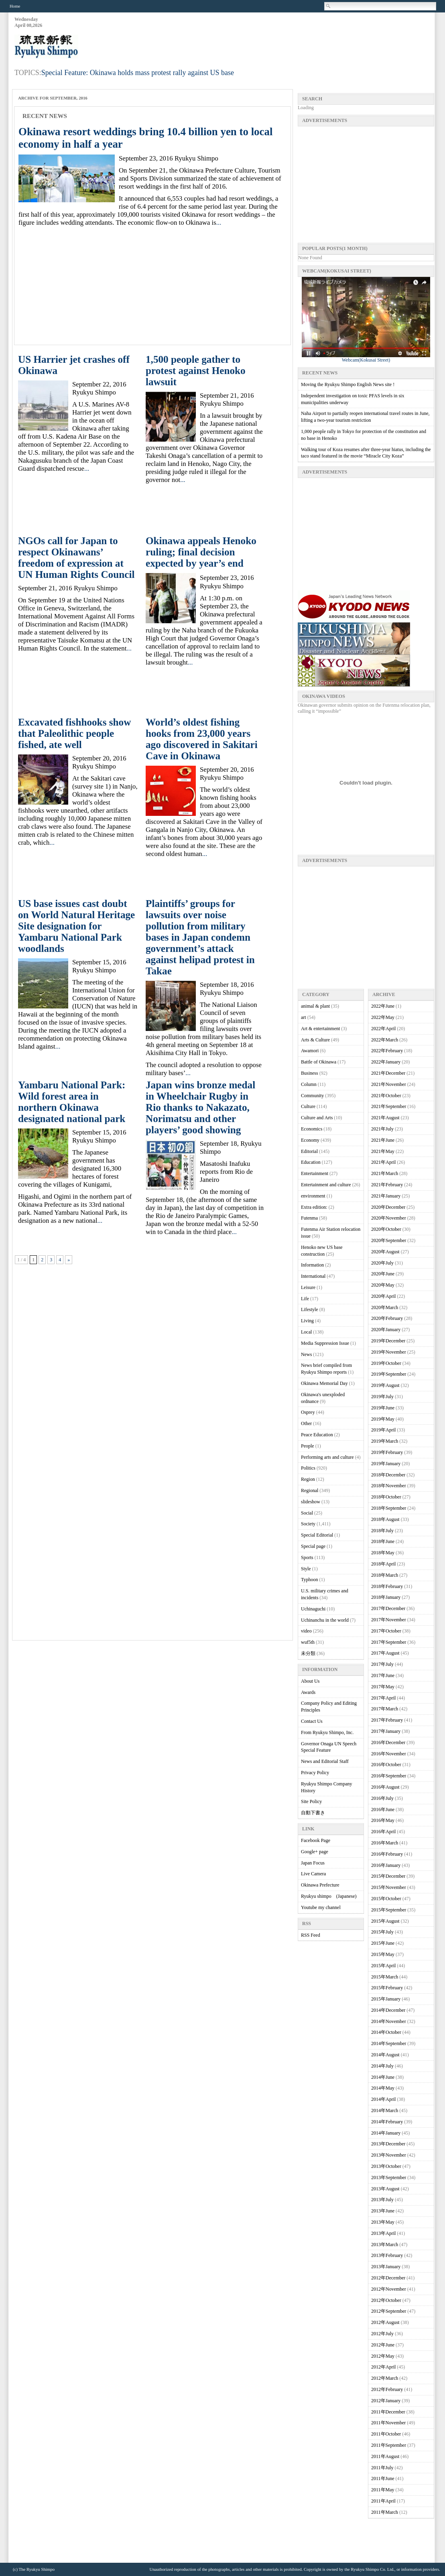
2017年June (382, 1675)
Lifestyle (309, 1309)
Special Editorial (317, 1535)
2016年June (382, 1809)
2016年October (386, 1764)
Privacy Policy (315, 1772)
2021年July (382, 1129)
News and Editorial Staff (325, 1761)
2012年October (386, 2300)
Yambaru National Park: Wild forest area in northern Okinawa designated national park (71, 1102)
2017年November (388, 1619)
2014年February (387, 2122)
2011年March (384, 2512)
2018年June (382, 1541)
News (306, 1354)
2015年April (383, 1965)
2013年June (382, 2211)
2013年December (388, 2144)
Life (305, 1298)
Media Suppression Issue (325, 1343)
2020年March (384, 1307)
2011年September (388, 2445)
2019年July (382, 1396)
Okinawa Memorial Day (324, 1383)
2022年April (383, 1028)
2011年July (382, 2467)
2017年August (385, 1653)
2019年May (382, 1419)
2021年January (385, 1196)
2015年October (386, 1898)
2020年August (385, 1251)
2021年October (386, 1095)
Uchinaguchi (313, 1609)
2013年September (388, 2177)
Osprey (308, 1412)
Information (312, 1265)
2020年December (388, 1207)
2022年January (385, 1062)
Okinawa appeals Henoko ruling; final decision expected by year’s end (201, 552)
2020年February (387, 1318)
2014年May (382, 2088)
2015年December (388, 1876)
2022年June (382, 1006)
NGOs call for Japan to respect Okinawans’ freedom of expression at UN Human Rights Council (76, 557)
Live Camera (313, 1874)
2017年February (387, 1720)
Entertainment (314, 1173)
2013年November (388, 2155)
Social (307, 1513)
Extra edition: (314, 1207)
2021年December (388, 1073)
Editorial (309, 1151)
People (307, 1446)
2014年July (382, 2066)
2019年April (383, 1430)
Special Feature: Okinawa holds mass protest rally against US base (137, 73)
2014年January (385, 2133)
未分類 (308, 1653)
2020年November (388, 1218)
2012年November (388, 2289)
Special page (313, 1546)
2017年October (386, 1631)
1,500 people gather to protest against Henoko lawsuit (196, 370)
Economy (310, 1140)
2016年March (384, 1843)
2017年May (382, 1687)
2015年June (382, 1943)
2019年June (382, 1408)
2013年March (384, 2244)
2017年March (384, 1709)
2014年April (383, 2099)
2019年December (388, 1341)
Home (15, 6)
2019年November (388, 1352)
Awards (308, 1692)
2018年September (388, 1508)
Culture (308, 1106)
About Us (310, 1681)
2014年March (384, 2110)
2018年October (386, 1497)
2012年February (387, 2389)
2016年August (385, 1787)
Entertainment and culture (326, 1184)
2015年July (382, 1932)
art (303, 1017)
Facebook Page (315, 1840)
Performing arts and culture (327, 1457)
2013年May (382, 2222)
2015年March (384, 1977)
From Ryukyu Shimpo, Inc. (327, 1732)
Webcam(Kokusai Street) (366, 358)
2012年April (383, 2367)
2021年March (384, 1173)
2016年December (388, 1742)
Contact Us (312, 1721)
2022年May (382, 1017)
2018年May (382, 1552)
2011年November (388, 2423)
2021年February (387, 1184)
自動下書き (313, 1813)
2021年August (385, 1117)
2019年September (388, 1374)
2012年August (385, 2322)
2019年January (385, 1463)
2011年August (385, 2456)
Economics (311, 1129)
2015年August (385, 1921)
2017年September (388, 1642)
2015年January (385, 1999)
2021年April (383, 1162)
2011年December (388, 2412)
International (313, 1276)
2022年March (384, 1040)
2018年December (388, 1475)
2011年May (382, 2490)
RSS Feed (310, 1935)
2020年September (388, 1240)
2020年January (385, 1329)
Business (309, 1073)
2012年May (382, 2356)
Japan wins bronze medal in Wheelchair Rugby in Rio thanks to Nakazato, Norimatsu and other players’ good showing (200, 1107)
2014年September (388, 2043)
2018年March (384, 1575)
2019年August (385, 1385)
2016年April (383, 1831)
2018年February (387, 1586)
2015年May (382, 1954)
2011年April (383, 2501)
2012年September (388, 2311)
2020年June (382, 1274)
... (218, 222)
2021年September (388, 1106)
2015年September (388, 1910)
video (306, 1631)
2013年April (383, 2233)
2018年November (388, 1485)
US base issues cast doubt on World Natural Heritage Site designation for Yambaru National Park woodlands (76, 926)
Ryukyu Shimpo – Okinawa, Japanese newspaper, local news (74, 47)
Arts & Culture (315, 1040)
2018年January (385, 1597)
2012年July (382, 2333)
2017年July (382, 1664)
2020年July (382, 1263)
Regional (309, 1490)
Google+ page (314, 1851)
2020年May (382, 1285)
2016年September (388, 1776)
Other (306, 1423)
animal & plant (315, 1006)
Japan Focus (313, 1863)
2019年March (384, 1441)
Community (312, 1095)
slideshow (310, 1502)
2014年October (386, 2032)
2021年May (382, 1151)
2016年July (382, 1798)
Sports (307, 1557)
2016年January (385, 1865)
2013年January (385, 2266)
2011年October (386, 2434)
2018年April (383, 1564)
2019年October (386, 1363)
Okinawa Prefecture (320, 1885)
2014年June (382, 2077)
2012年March (384, 2378)
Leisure (308, 1287)
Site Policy (311, 1801)
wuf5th (308, 1642)
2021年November (388, 1084)
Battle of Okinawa (318, 1062)
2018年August (385, 1519)
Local (306, 1332)
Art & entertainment (320, 1028)
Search (328, 6)
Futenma (309, 1218)
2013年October (386, 2166)
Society (308, 1524)
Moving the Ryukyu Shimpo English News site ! (347, 384)
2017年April (383, 1698)
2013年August (385, 2189)
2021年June (382, 1140)
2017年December (388, 1608)
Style (306, 1569)
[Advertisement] (288, 36)
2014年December (388, 2010)
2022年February (387, 1050)
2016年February (387, 1854)
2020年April (383, 1296)
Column (309, 1084)
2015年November (388, 1887)
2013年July (382, 2199)
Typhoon (309, 1579)
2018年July (382, 1530)
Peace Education (317, 1434)
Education (311, 1162)
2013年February (387, 2255)
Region (308, 1479)
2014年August (385, 2055)
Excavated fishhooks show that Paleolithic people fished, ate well (74, 733)
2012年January (385, 2400)
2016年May (382, 1820)
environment (313, 1196)
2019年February (387, 1452)
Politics (308, 1468)
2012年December (388, 2278)
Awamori (310, 1050)
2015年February (387, 1987)
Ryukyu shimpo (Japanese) (329, 1896)
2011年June (382, 2478)
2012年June (382, 2345)
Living (307, 1321)
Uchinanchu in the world (325, 1620)
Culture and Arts (317, 1117)
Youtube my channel (321, 1907)
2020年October (386, 1229)
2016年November (388, 1754)
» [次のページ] (68, 1260)
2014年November (388, 2021)
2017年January (385, 1731)
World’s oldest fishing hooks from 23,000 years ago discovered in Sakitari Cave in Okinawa (202, 739)
